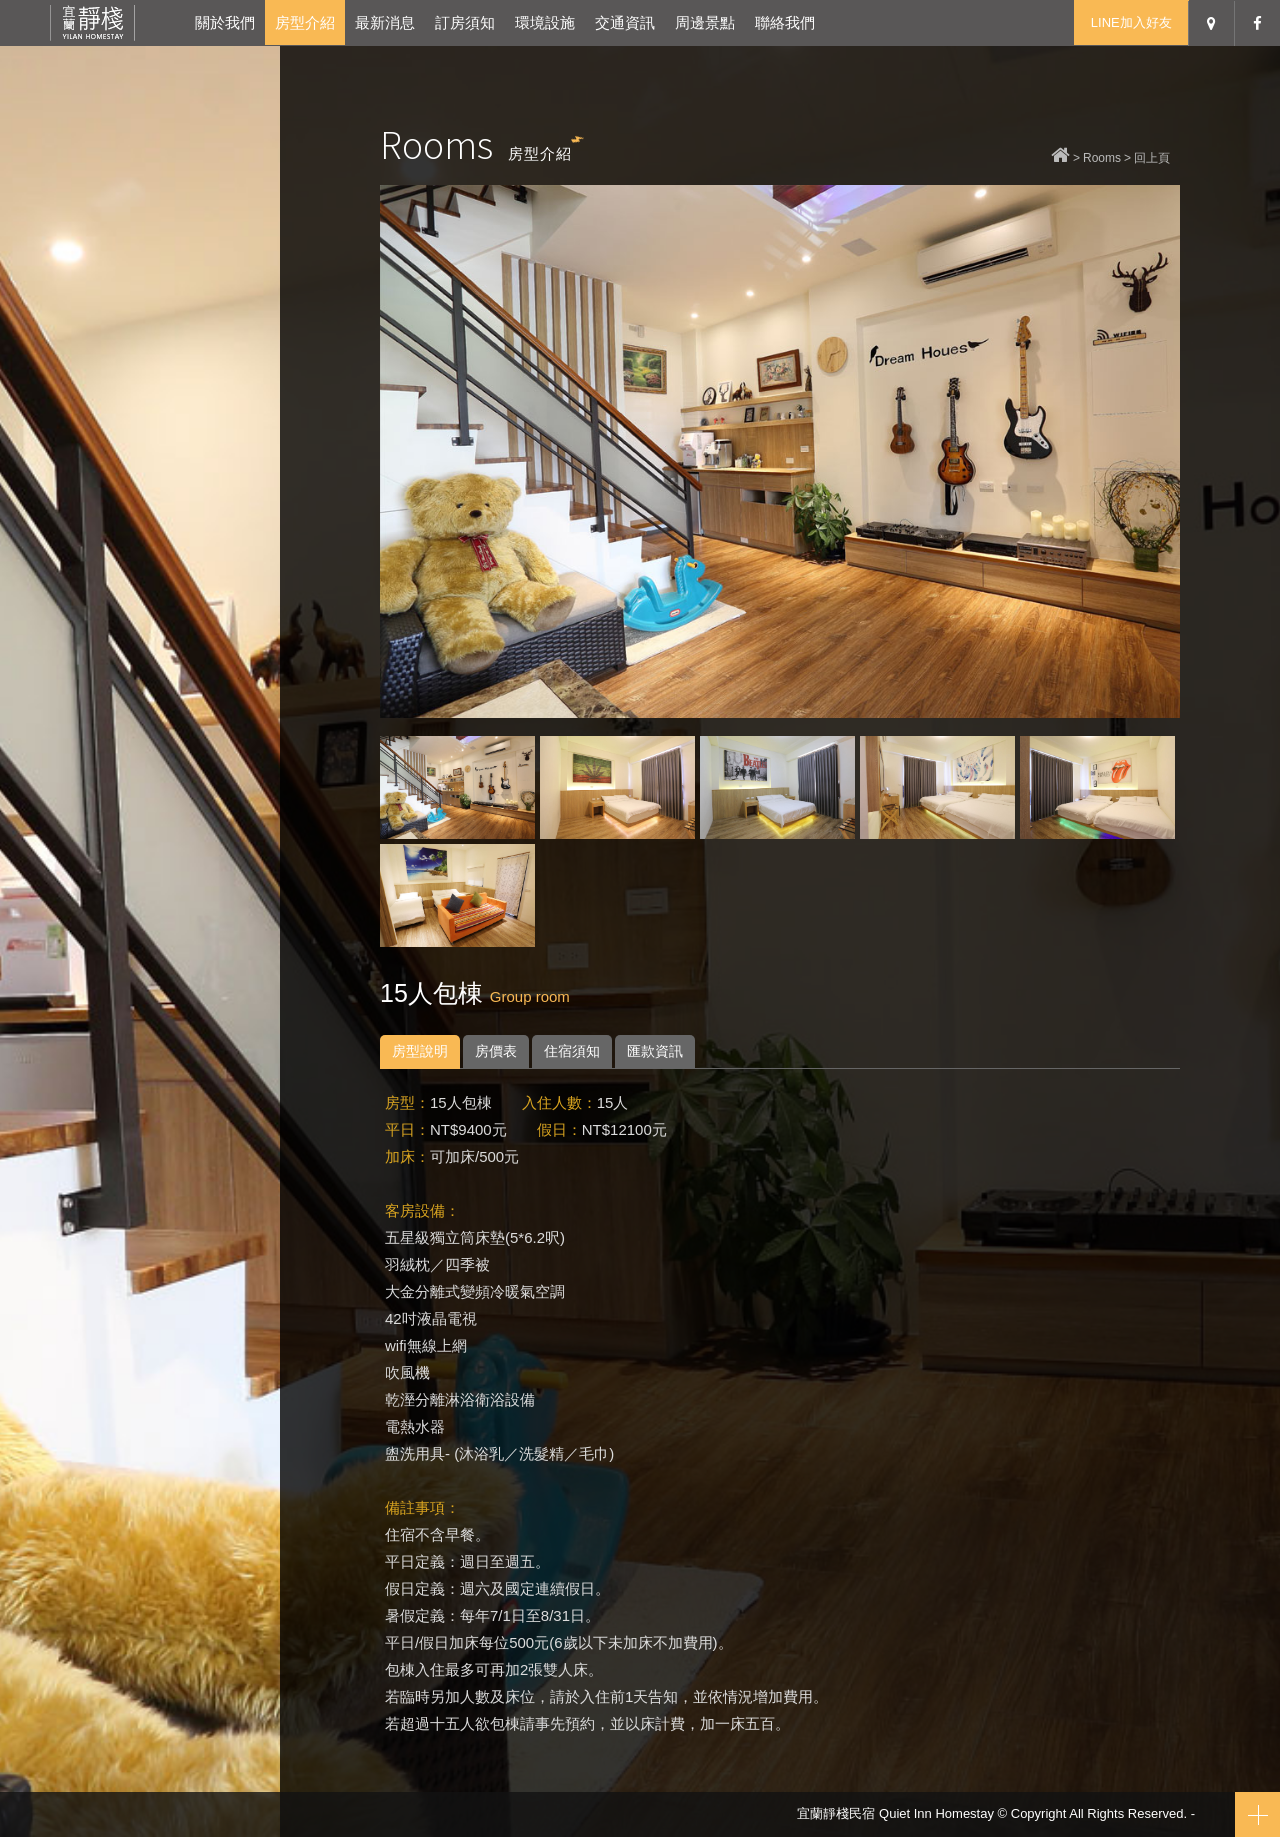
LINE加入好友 (1131, 22)
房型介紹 (305, 22)
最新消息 (385, 22)
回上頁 (1152, 158)
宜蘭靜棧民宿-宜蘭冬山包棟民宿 (92, 22)
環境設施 (545, 22)
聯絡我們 (785, 22)
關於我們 (225, 22)
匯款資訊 (655, 1051)
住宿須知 (572, 1051)
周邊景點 (705, 22)
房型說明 (420, 1051)
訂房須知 (465, 22)
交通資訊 (625, 22)
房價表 (496, 1051)
